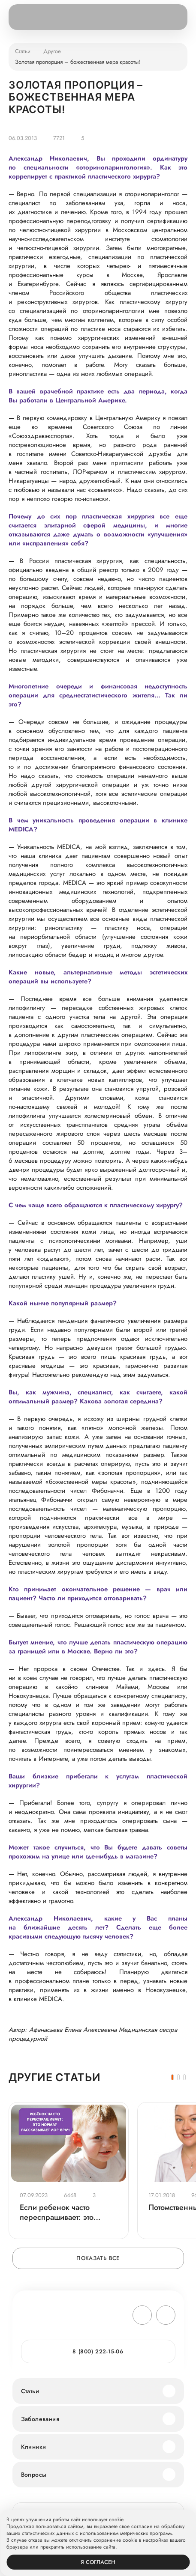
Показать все (98, 2258)
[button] (172, 2077)
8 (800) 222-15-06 (97, 2351)
